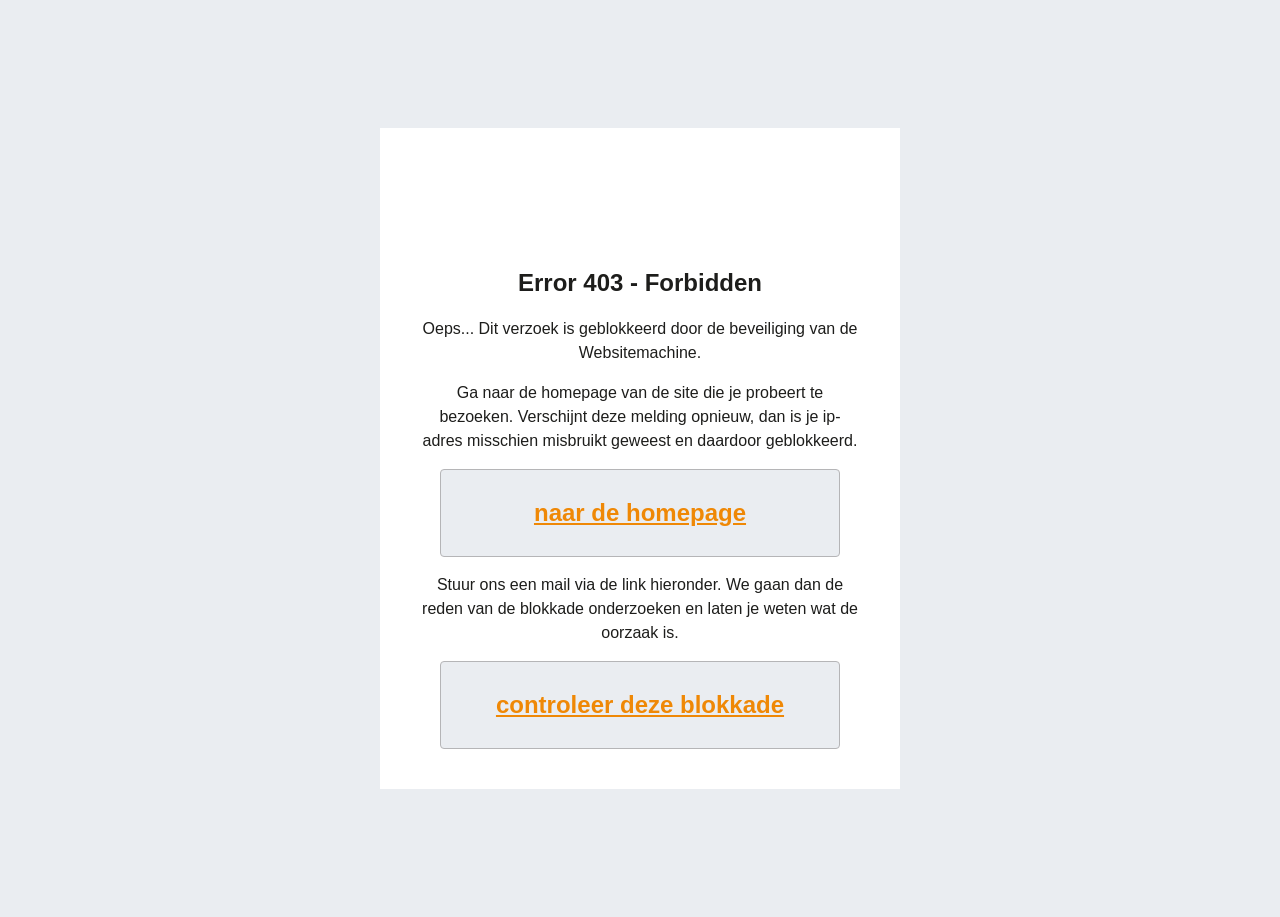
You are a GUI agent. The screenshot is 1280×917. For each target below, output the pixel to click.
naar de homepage (640, 512)
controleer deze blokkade (640, 704)
